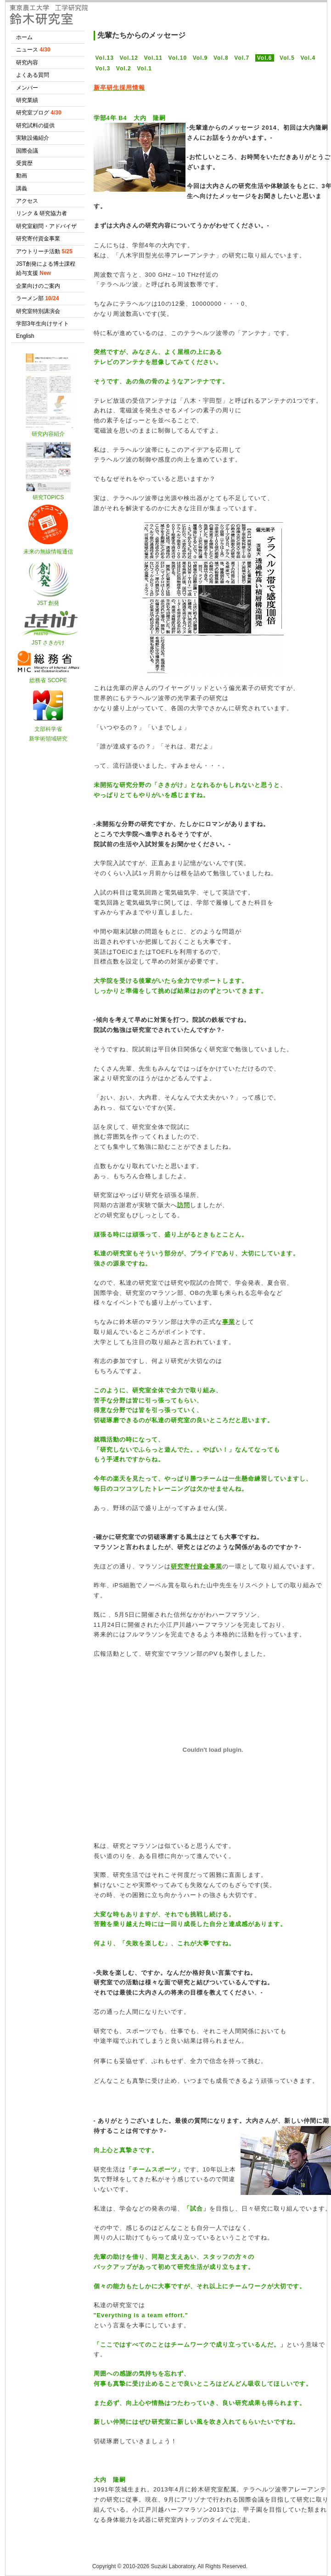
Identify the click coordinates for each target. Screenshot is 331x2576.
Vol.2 (123, 68)
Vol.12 (129, 58)
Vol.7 (241, 58)
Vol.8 (221, 58)
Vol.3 (103, 68)
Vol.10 (177, 58)
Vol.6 (264, 58)
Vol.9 (200, 58)
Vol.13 (104, 58)
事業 (228, 1321)
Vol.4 (307, 58)
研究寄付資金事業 (196, 1566)
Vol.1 (144, 68)
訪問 (183, 1205)
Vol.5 (287, 58)
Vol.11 (153, 58)
